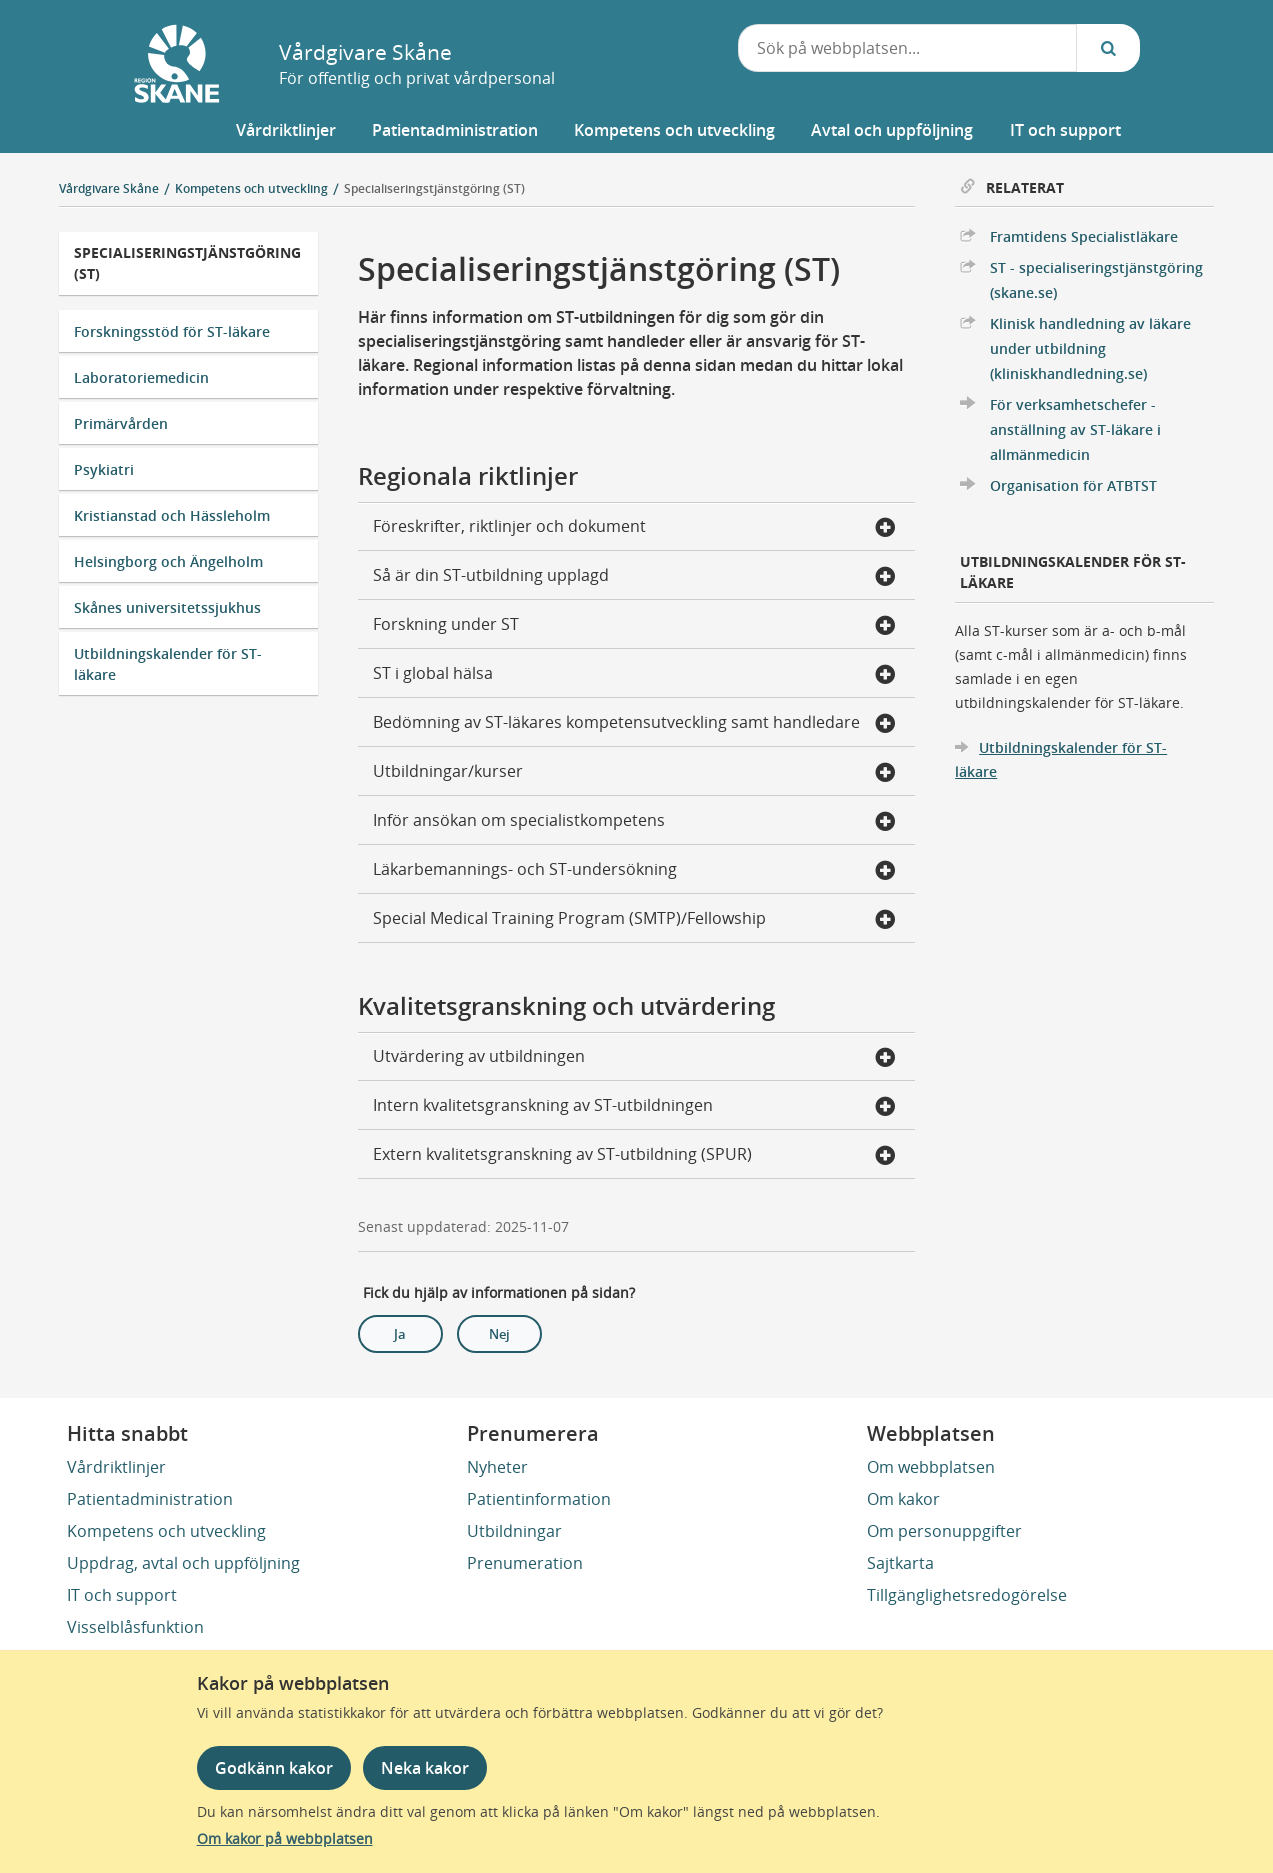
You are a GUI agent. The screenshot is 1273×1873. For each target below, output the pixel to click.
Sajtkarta (900, 1563)
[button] (286, 130)
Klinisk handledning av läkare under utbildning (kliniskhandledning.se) (1090, 348)
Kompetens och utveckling (166, 1531)
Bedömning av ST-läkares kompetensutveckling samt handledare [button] (634, 724)
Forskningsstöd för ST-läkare (172, 331)
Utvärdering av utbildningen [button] (634, 1058)
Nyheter (497, 1467)
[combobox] (908, 48)
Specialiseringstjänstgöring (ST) (434, 188)
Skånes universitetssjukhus (167, 607)
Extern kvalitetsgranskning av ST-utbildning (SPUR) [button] (634, 1156)
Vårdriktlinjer (116, 1467)
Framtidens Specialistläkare (1084, 236)
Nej (499, 1334)
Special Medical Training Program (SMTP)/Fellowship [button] (634, 920)
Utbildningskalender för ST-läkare (168, 664)
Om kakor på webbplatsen (285, 1838)
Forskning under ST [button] (634, 626)
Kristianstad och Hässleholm (172, 515)
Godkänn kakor (274, 1768)
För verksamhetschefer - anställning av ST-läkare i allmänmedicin (1075, 429)
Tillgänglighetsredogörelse (967, 1595)
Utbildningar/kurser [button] (634, 773)
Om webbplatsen (931, 1467)
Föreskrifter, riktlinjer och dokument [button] (634, 528)
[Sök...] (1108, 48)
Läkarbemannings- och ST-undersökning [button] (634, 871)
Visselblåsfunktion (135, 1627)
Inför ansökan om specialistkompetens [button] (634, 822)
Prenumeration (525, 1563)
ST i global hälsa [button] (634, 675)
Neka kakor (425, 1768)
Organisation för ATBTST (1073, 485)
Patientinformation (539, 1499)
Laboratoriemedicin (141, 377)
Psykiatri (104, 469)
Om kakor (903, 1499)
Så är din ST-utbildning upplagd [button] (634, 577)
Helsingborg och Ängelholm (168, 561)
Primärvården (121, 423)
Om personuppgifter (944, 1531)
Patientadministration (150, 1499)
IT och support (122, 1595)
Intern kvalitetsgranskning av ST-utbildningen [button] (634, 1107)
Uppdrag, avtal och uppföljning (183, 1563)
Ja (400, 1334)
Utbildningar (514, 1531)
